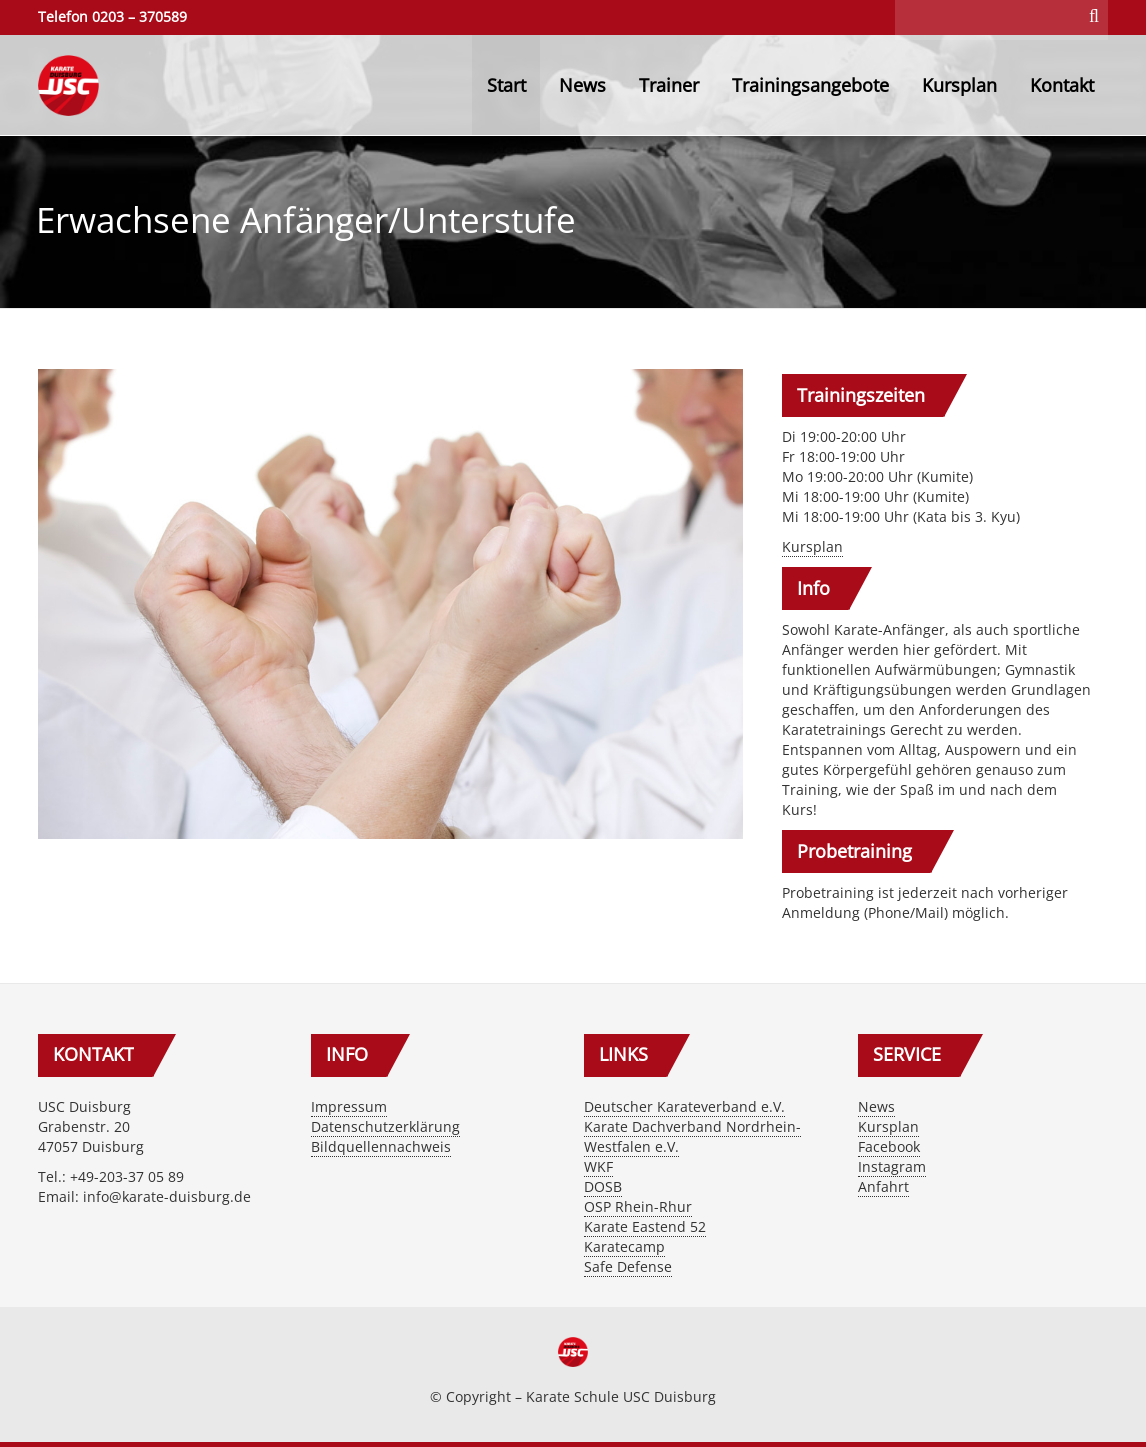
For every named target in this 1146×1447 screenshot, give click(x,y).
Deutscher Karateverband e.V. (684, 1106)
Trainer (669, 85)
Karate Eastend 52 (645, 1226)
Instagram (892, 1166)
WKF (598, 1166)
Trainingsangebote (810, 85)
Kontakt (1062, 85)
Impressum (349, 1106)
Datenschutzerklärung (385, 1126)
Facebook (889, 1146)
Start (506, 85)
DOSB (603, 1186)
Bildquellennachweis (381, 1146)
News (582, 85)
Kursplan (959, 85)
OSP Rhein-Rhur (638, 1206)
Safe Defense (628, 1266)
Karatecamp (624, 1246)
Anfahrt (883, 1186)
